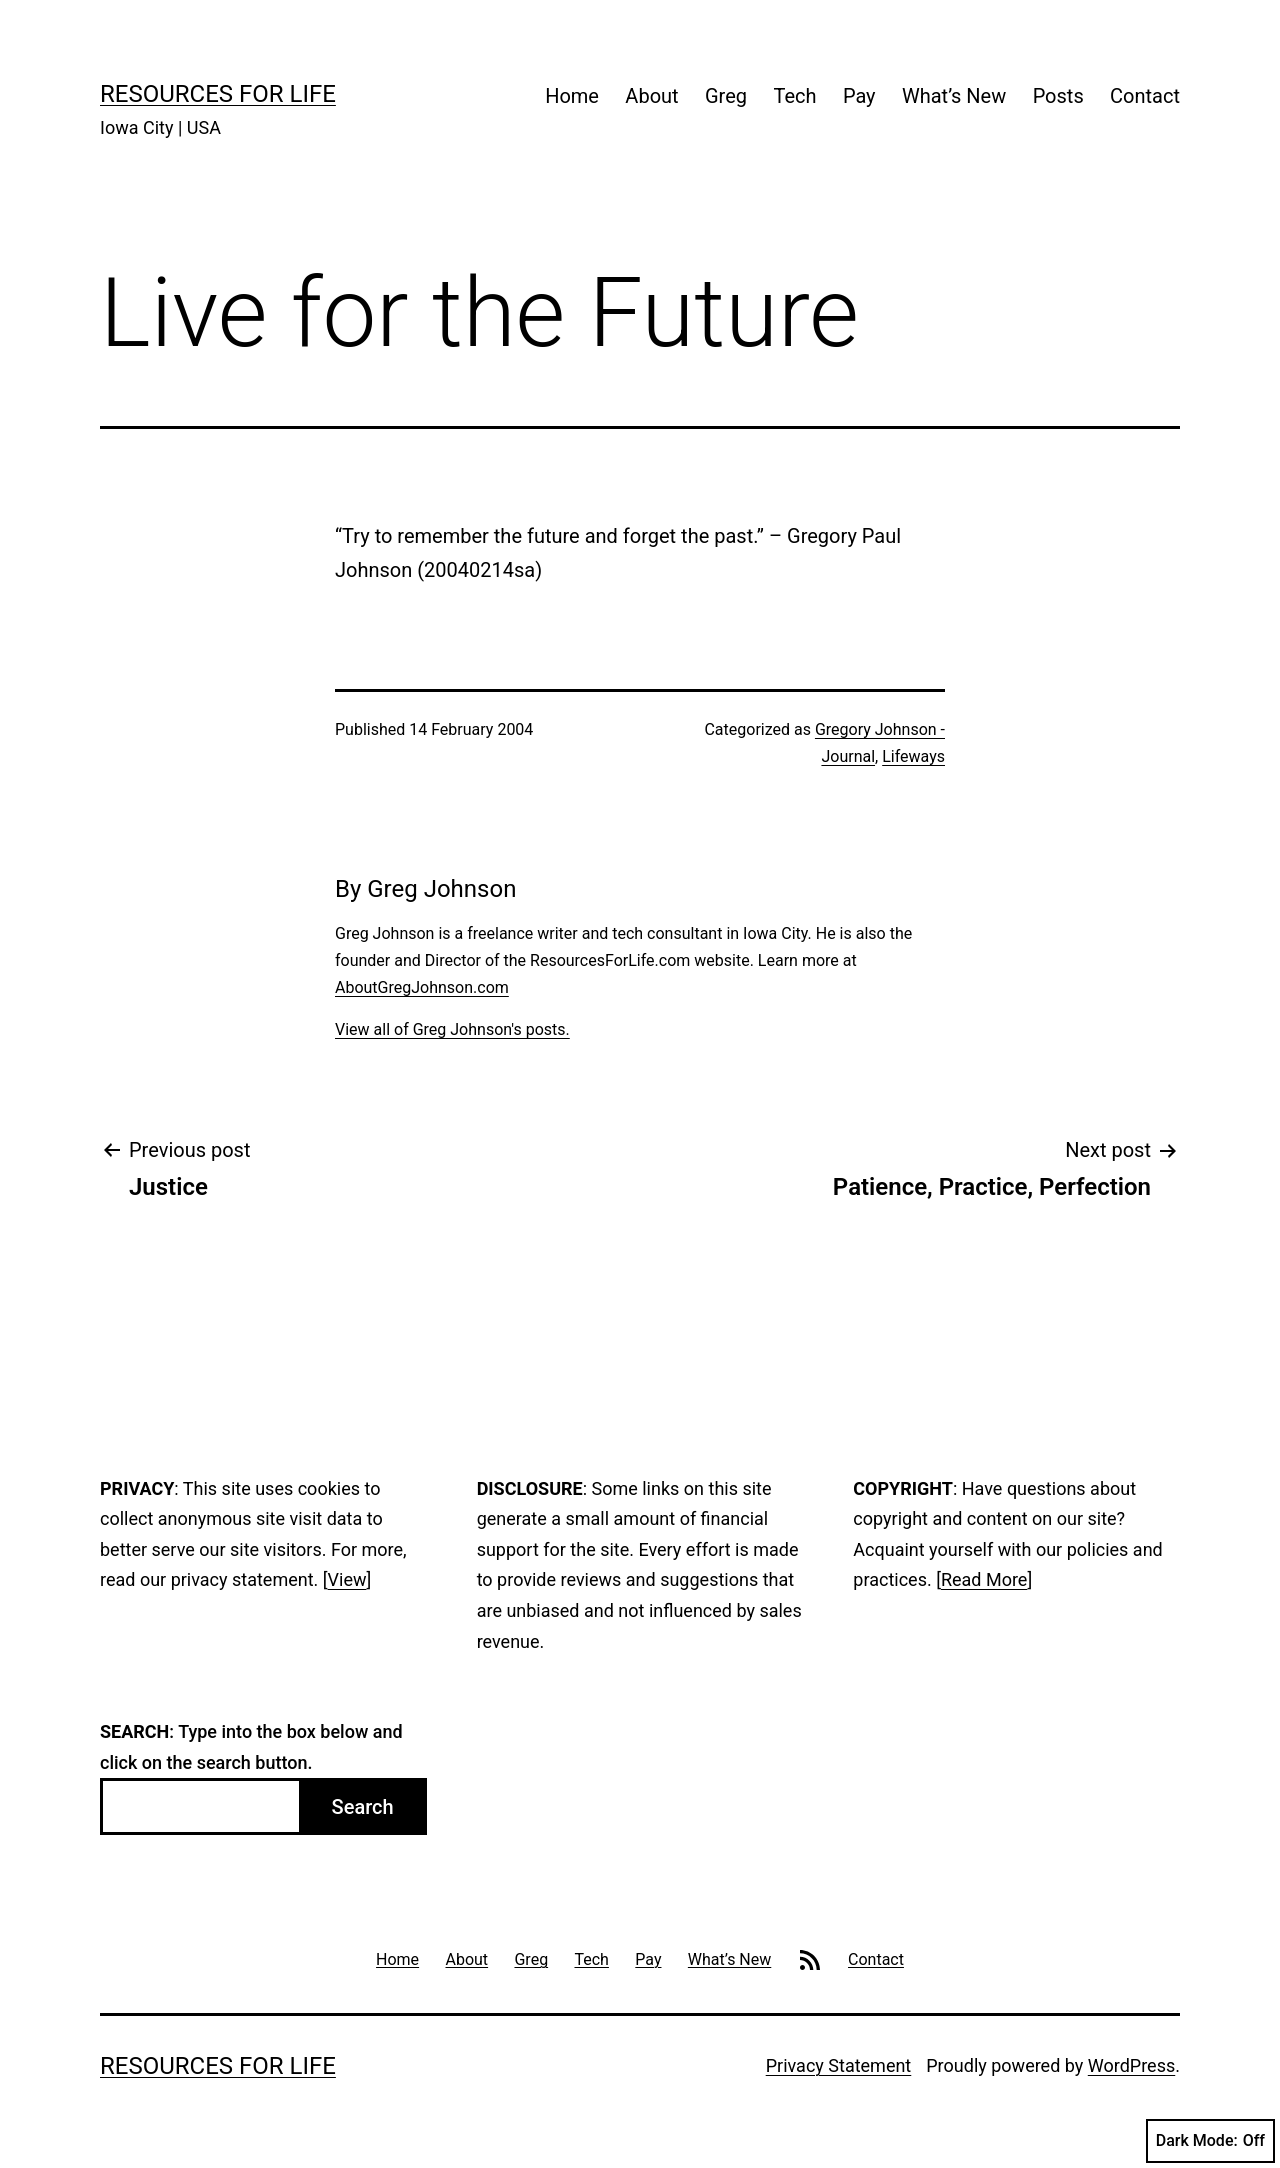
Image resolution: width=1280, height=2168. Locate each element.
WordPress (1131, 2065)
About (651, 96)
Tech (794, 96)
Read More (984, 1579)
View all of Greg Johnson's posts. (452, 1029)
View (347, 1579)
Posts (1058, 96)
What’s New (954, 96)
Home (572, 96)
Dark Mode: (1210, 2141)
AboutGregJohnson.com (422, 987)
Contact (1145, 96)
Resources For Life (218, 94)
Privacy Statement (839, 2065)
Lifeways (913, 756)
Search (363, 1807)
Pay (859, 96)
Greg (726, 96)
